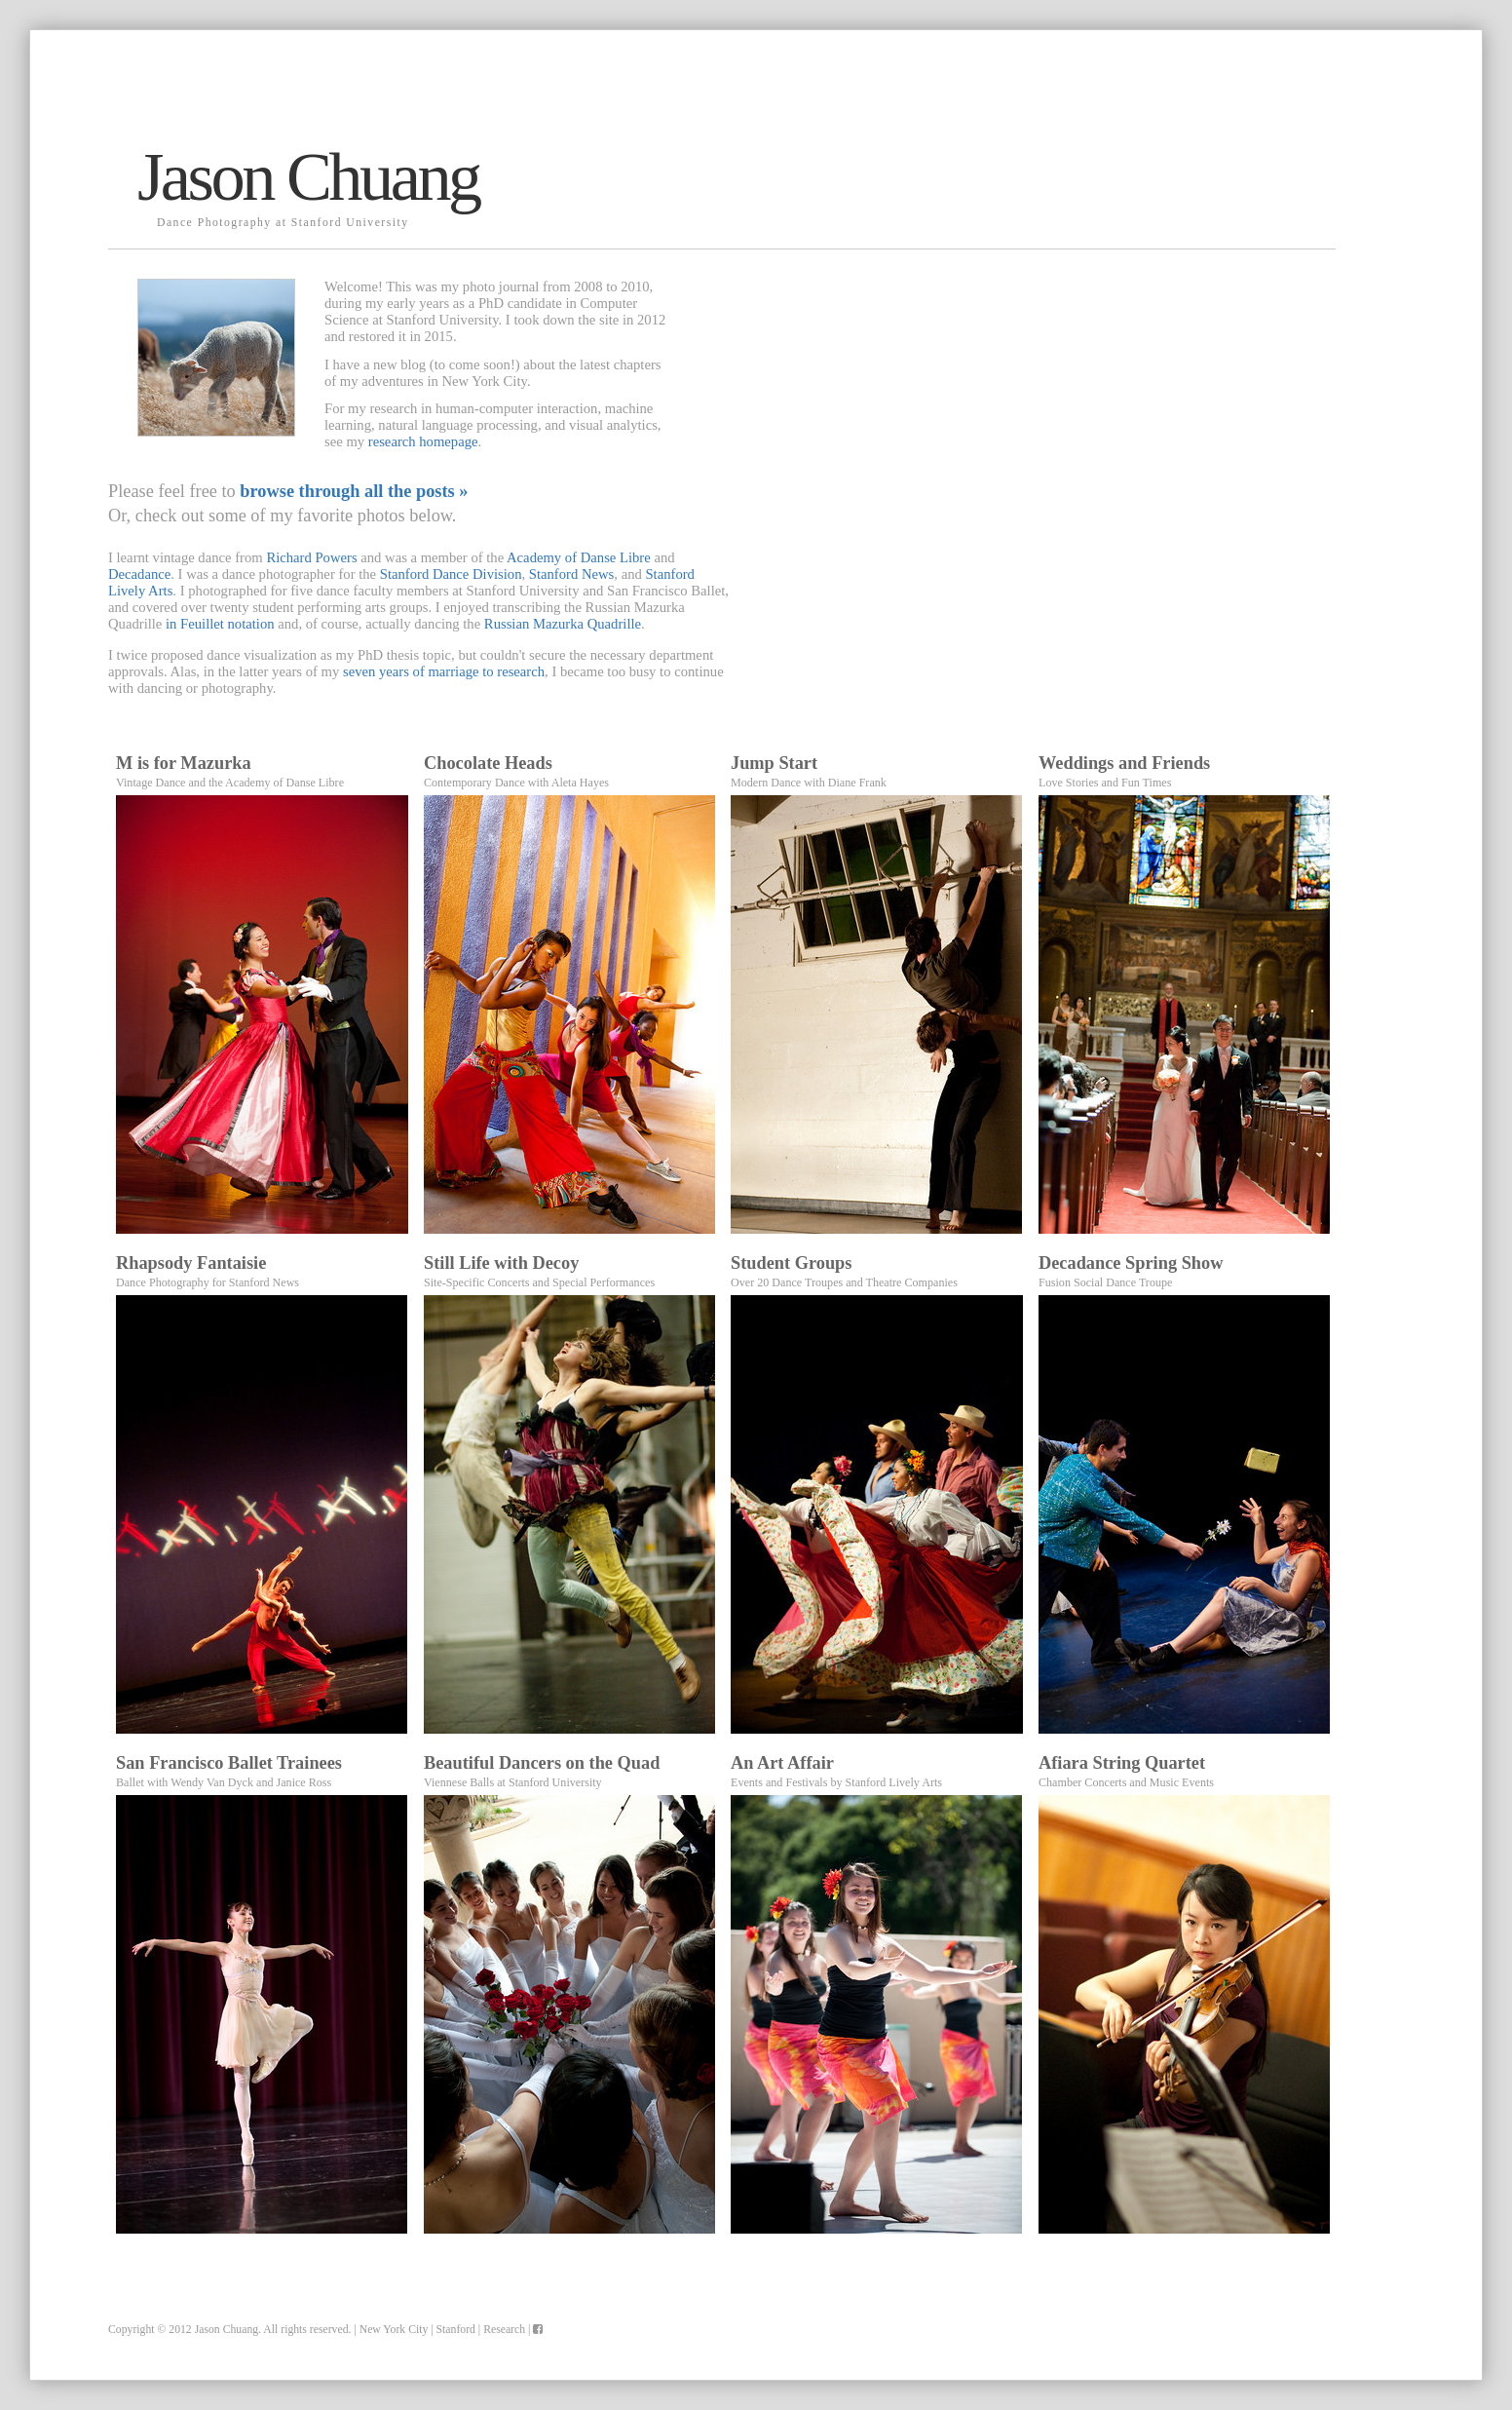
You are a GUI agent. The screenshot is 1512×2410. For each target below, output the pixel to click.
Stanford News (572, 574)
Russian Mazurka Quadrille (562, 623)
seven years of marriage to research (444, 671)
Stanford (455, 2329)
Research (504, 2329)
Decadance (139, 574)
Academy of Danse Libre (579, 557)
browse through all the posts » (354, 491)
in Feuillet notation (220, 623)
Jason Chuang (226, 2329)
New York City (394, 2329)
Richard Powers (311, 557)
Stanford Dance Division (451, 574)
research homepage (423, 441)
